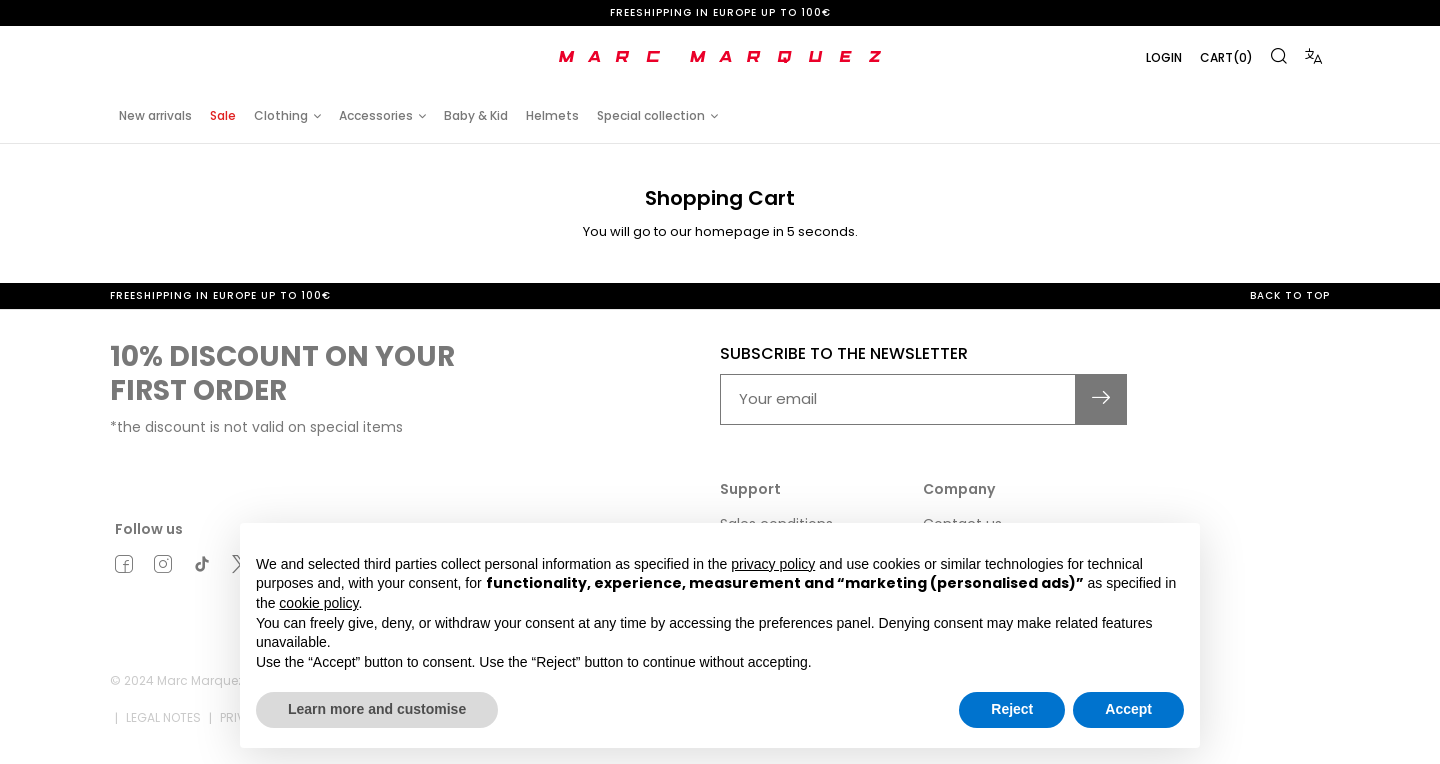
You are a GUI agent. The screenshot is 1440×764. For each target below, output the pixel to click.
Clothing (281, 115)
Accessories (376, 115)
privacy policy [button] (773, 564)
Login (1164, 57)
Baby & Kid (476, 115)
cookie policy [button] (318, 603)
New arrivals (155, 115)
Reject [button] (1012, 709)
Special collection (651, 115)
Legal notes (163, 717)
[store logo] (720, 57)
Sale (223, 115)
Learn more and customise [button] (377, 709)
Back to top (1290, 295)
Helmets (552, 115)
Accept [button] (1128, 709)
